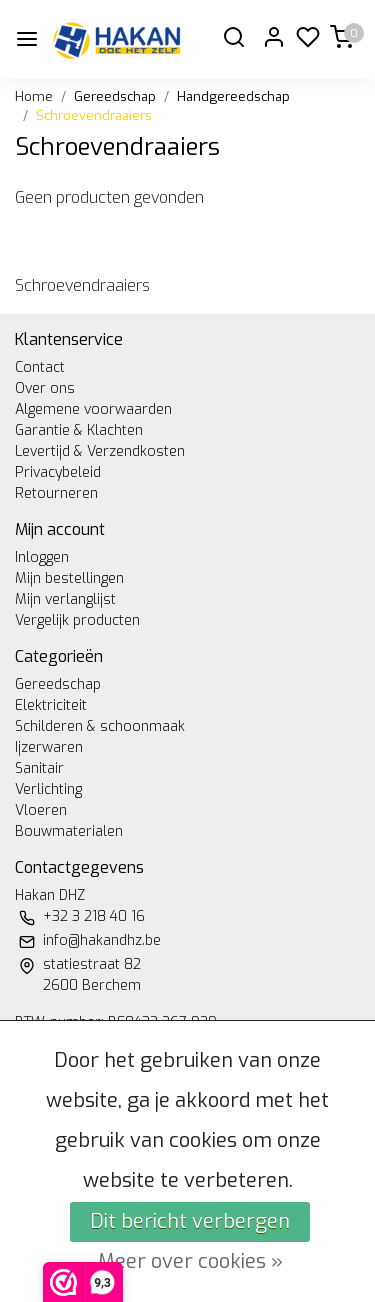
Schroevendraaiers (94, 115)
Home (34, 96)
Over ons (45, 388)
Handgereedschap (233, 96)
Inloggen (42, 557)
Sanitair (39, 768)
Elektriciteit (51, 705)
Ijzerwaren (49, 747)
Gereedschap (115, 96)
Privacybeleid (58, 472)
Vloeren (41, 810)
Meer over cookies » (190, 1261)
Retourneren (56, 493)
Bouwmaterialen (69, 831)
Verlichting (48, 789)
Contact (40, 367)
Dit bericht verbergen (190, 1221)
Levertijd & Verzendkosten (100, 451)
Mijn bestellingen (69, 578)
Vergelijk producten (77, 620)
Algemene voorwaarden (93, 409)
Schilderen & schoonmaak (100, 726)
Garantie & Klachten (79, 430)
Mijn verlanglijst (65, 599)
